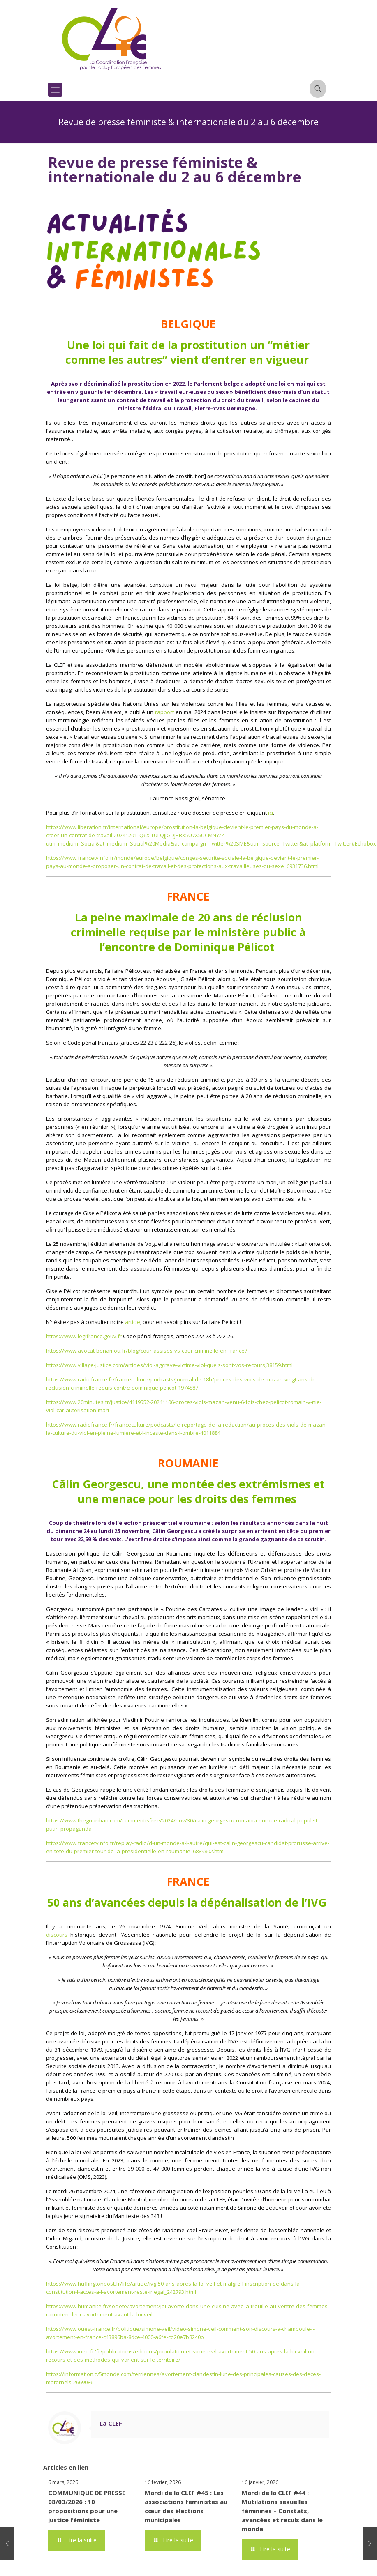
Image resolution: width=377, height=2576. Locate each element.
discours (56, 1934)
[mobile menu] (55, 90)
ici (270, 812)
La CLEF (110, 2423)
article (132, 1322)
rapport (164, 712)
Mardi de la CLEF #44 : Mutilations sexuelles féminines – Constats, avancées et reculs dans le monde (282, 2511)
